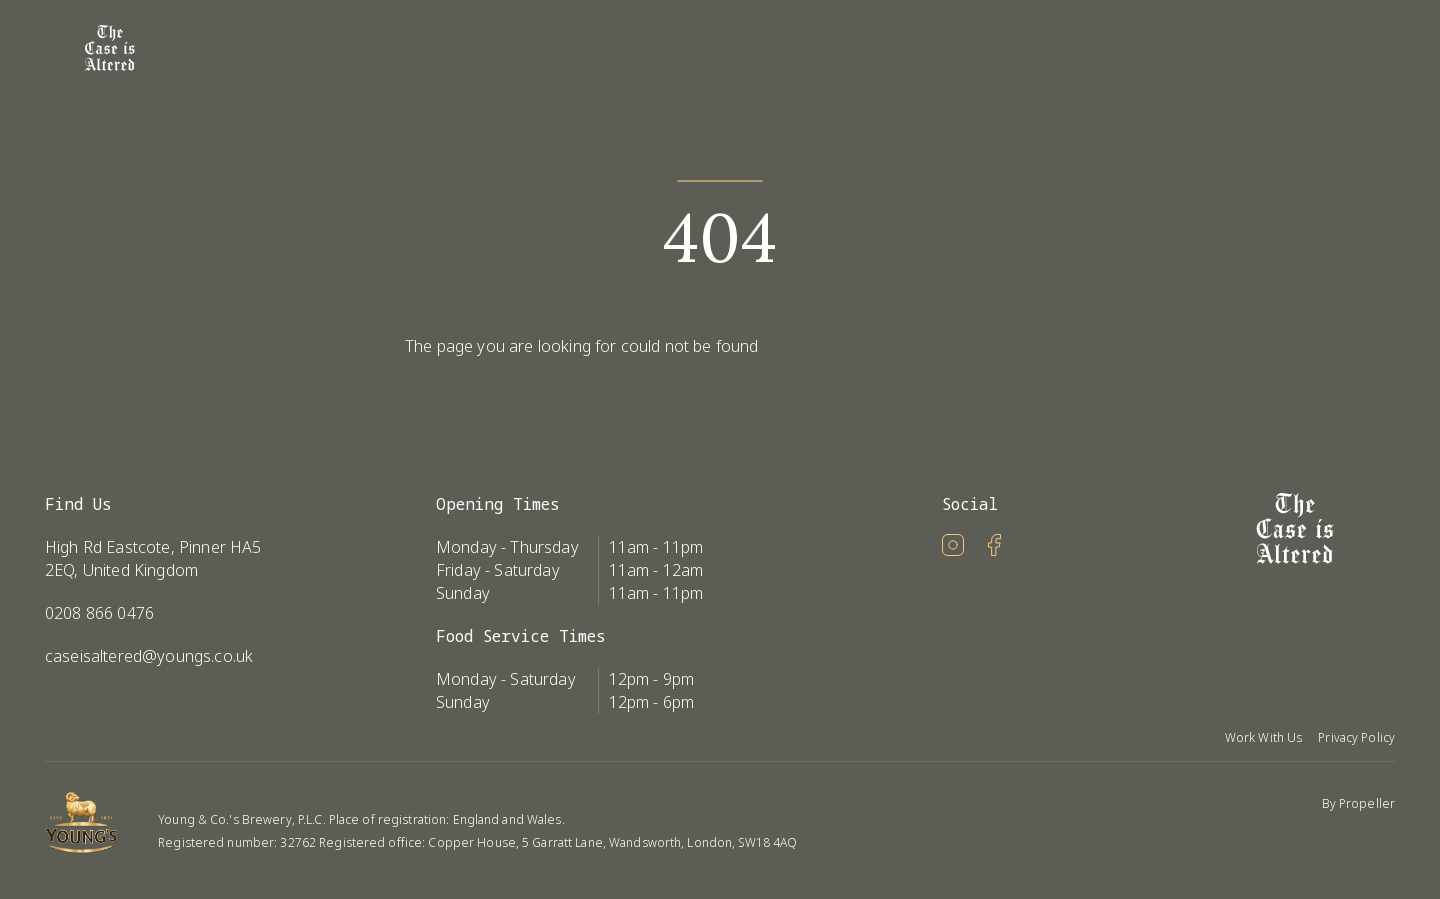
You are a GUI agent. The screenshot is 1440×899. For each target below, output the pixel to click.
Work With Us (1263, 737)
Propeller (1367, 803)
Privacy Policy (1356, 737)
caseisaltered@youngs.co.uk (149, 656)
